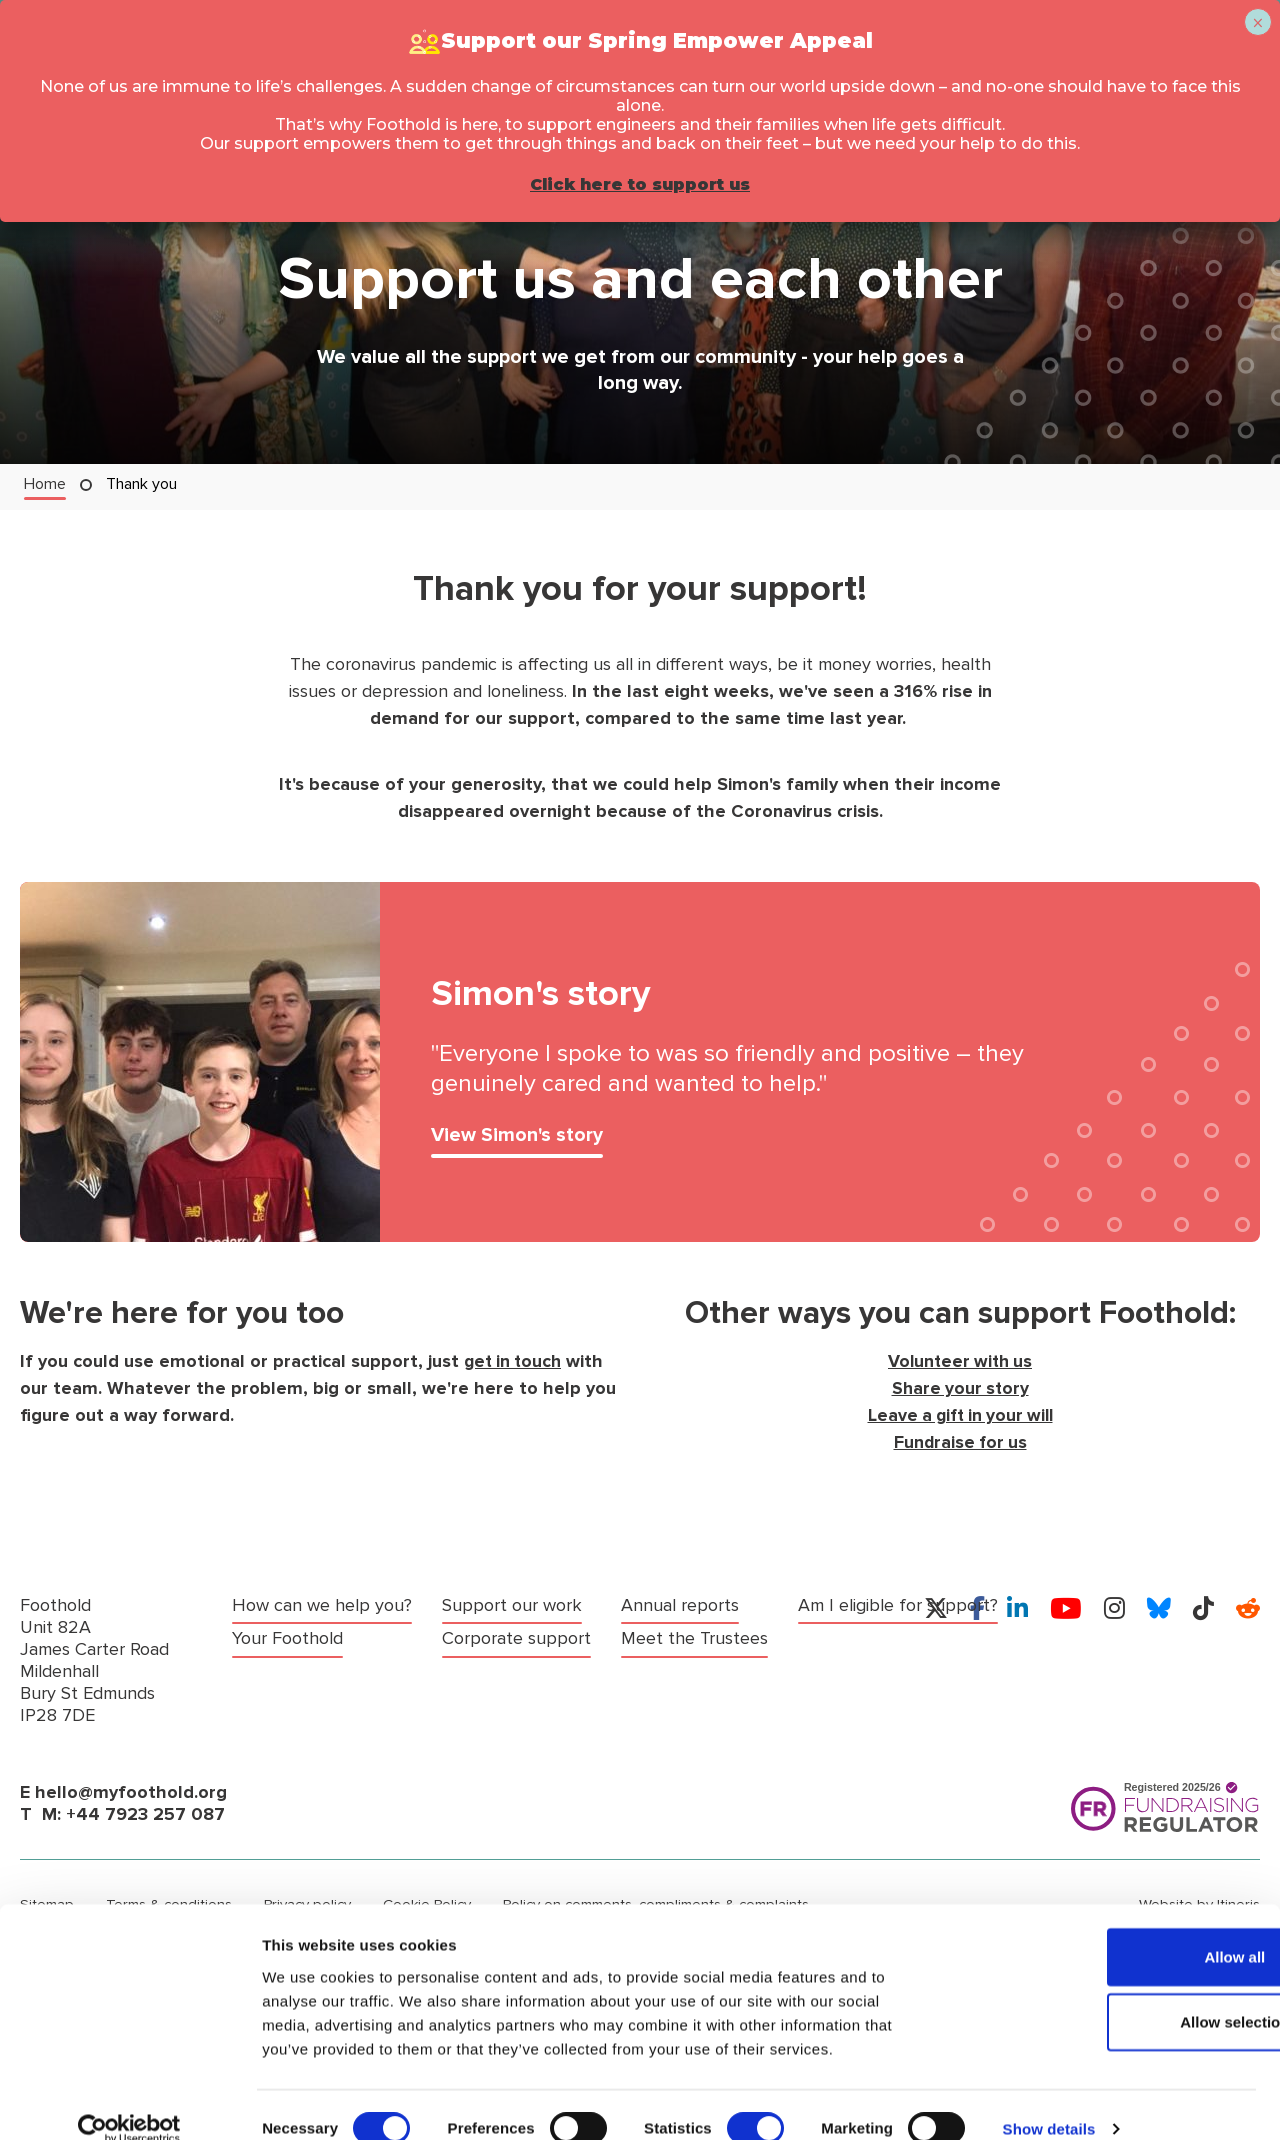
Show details (1049, 2100)
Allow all (1113, 1927)
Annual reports (501, 1637)
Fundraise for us (960, 1442)
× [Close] (1257, 23)
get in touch (515, 1361)
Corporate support (516, 1605)
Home (45, 483)
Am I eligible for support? (721, 1605)
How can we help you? (322, 1605)
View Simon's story (518, 1136)
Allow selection (1112, 1993)
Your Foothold (287, 1637)
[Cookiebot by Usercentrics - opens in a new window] (129, 2101)
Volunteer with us (960, 1361)
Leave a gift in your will (960, 1415)
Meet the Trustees (515, 1669)
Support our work (302, 1669)
